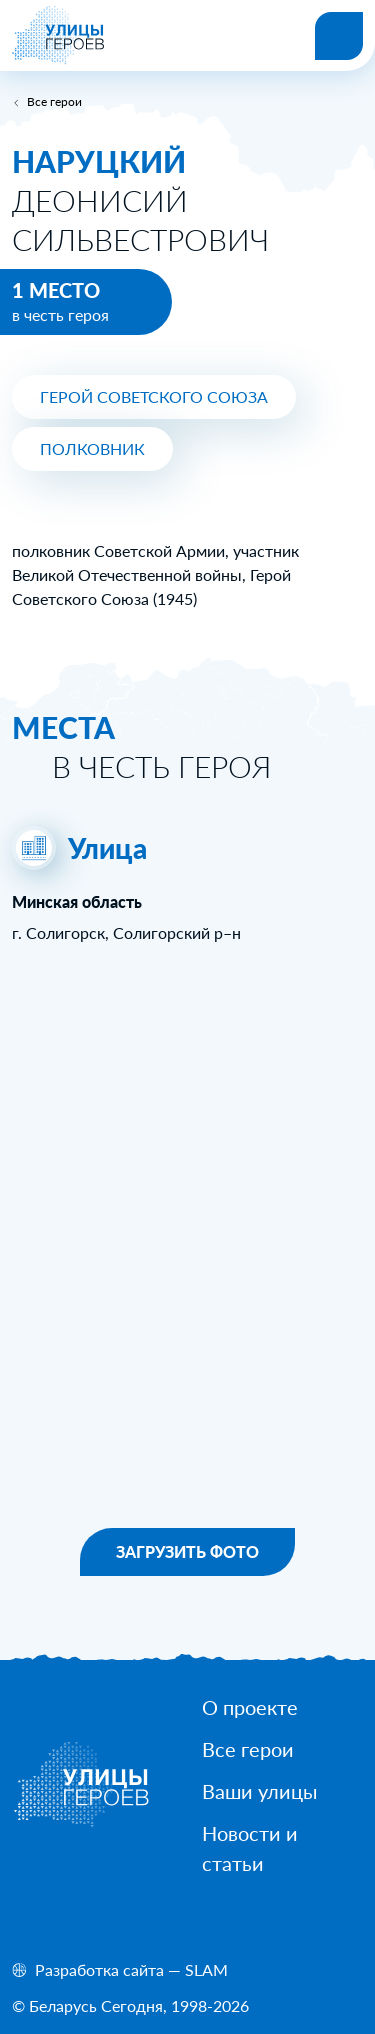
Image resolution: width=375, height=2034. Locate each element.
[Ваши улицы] (259, 1791)
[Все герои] (248, 1749)
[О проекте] (250, 1707)
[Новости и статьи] (282, 1848)
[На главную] (58, 58)
